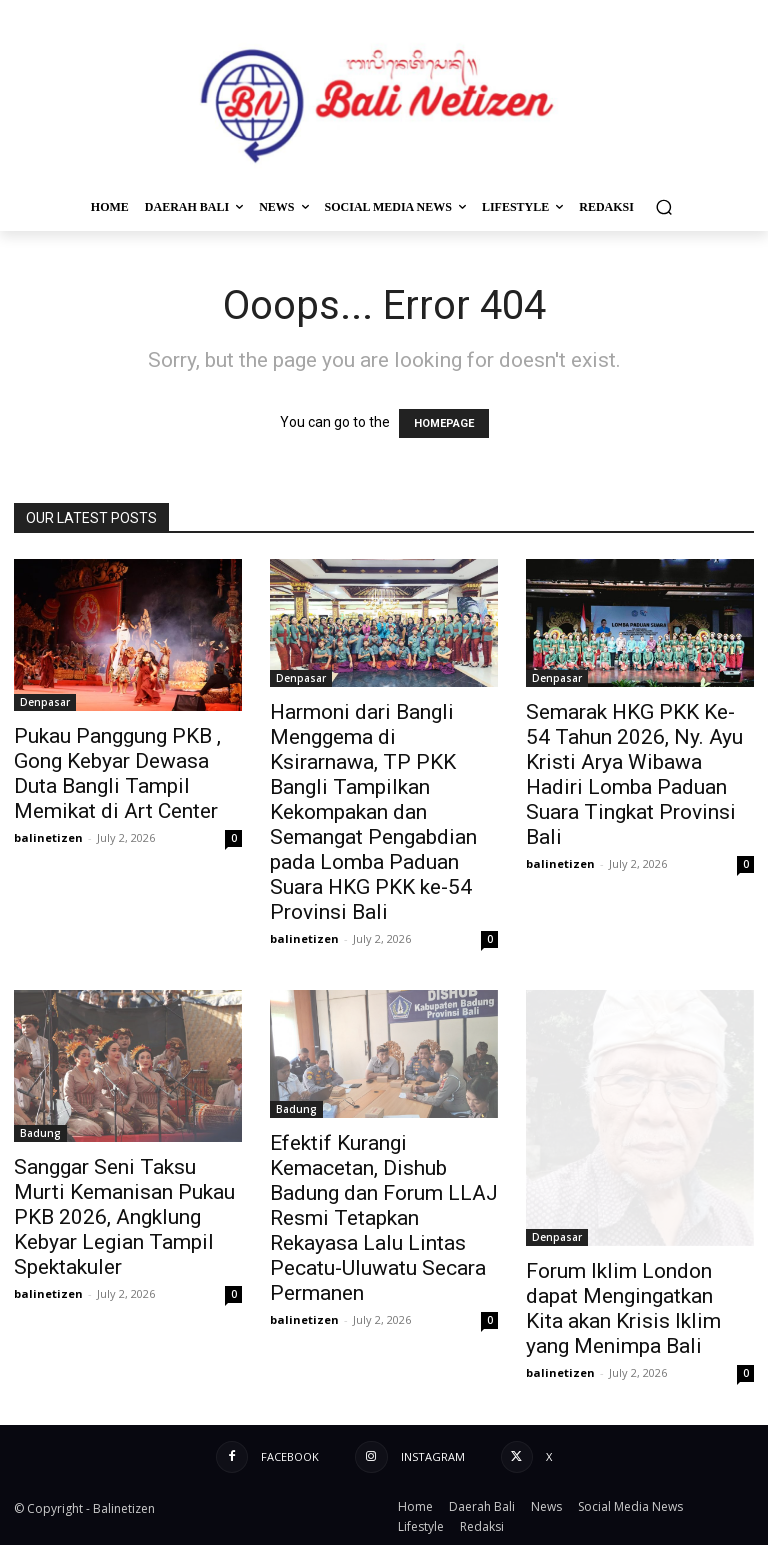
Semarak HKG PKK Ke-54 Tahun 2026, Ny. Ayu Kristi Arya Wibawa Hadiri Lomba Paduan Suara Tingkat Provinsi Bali (634, 774)
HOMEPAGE (444, 423)
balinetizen (48, 837)
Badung (40, 1133)
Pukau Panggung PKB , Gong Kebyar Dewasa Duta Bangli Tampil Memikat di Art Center (117, 773)
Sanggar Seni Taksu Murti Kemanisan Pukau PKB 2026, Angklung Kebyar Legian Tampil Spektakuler (124, 1217)
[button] (663, 206)
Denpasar (45, 702)
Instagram (433, 1456)
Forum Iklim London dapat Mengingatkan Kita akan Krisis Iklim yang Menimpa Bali (623, 1308)
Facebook (290, 1456)
